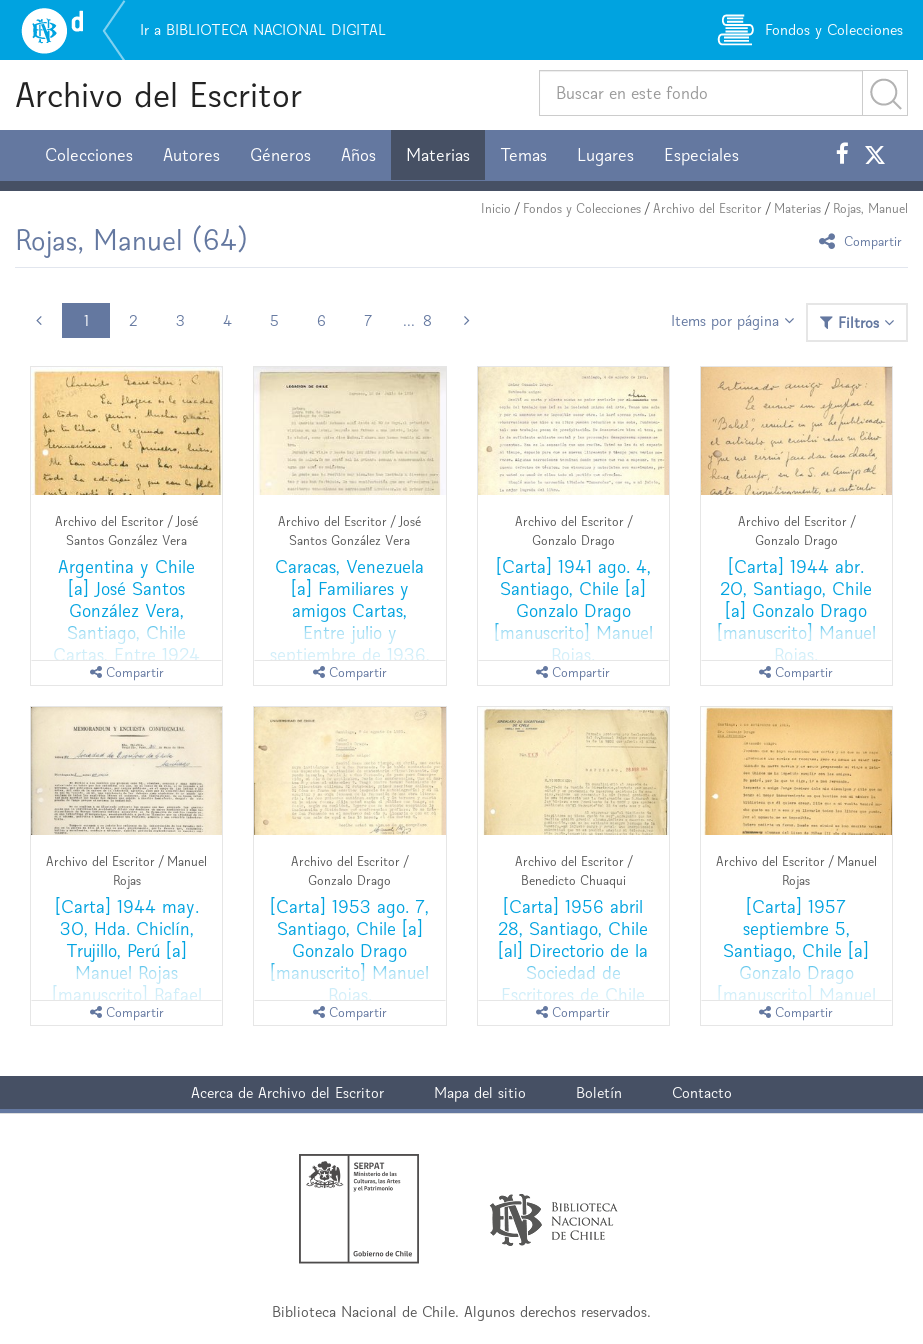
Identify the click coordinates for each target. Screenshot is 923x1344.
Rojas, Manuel (870, 208)
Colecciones (89, 155)
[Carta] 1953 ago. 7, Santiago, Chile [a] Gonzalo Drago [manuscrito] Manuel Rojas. (349, 950)
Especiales (701, 155)
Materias (438, 155)
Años (358, 155)
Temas (523, 155)
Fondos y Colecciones (582, 208)
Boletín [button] (599, 1092)
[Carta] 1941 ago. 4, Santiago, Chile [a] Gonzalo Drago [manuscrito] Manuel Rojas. (573, 610)
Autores (191, 155)
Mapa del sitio (480, 1092)
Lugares (605, 155)
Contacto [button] (702, 1092)
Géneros (280, 155)
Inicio (496, 208)
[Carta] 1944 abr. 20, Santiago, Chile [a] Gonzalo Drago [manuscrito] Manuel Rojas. (796, 610)
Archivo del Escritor (158, 94)
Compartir (863, 240)
